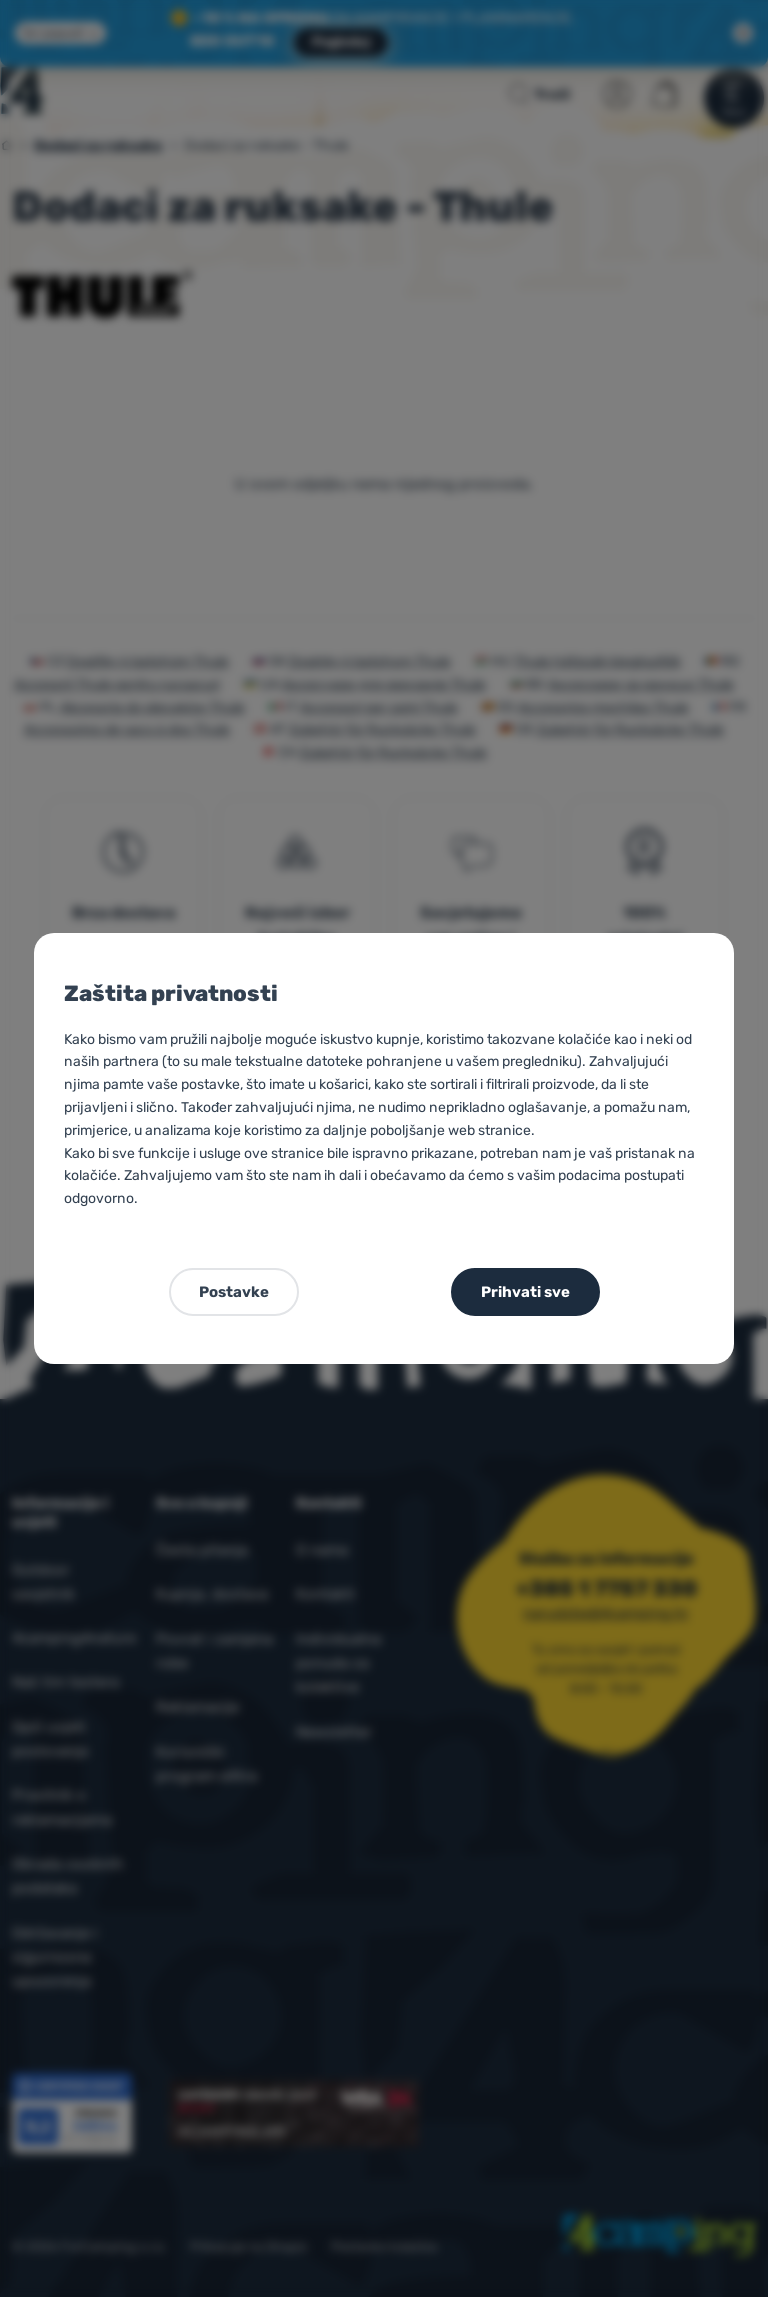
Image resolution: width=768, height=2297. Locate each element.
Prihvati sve (525, 1292)
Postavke (234, 1292)
